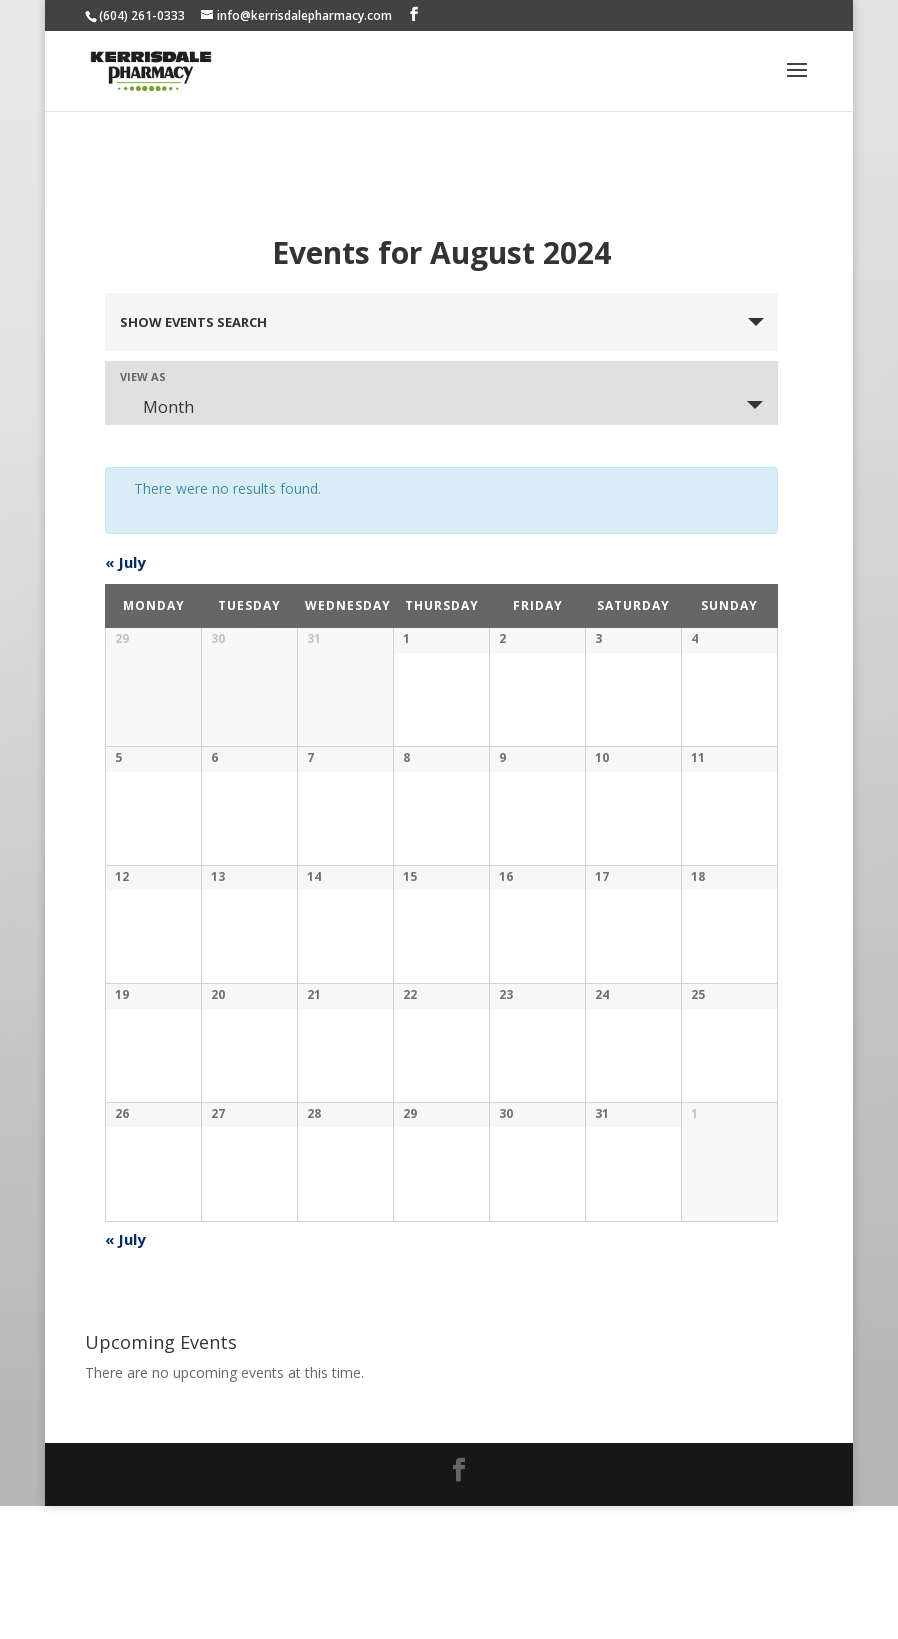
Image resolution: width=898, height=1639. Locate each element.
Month (156, 407)
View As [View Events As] (143, 376)
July (125, 562)
